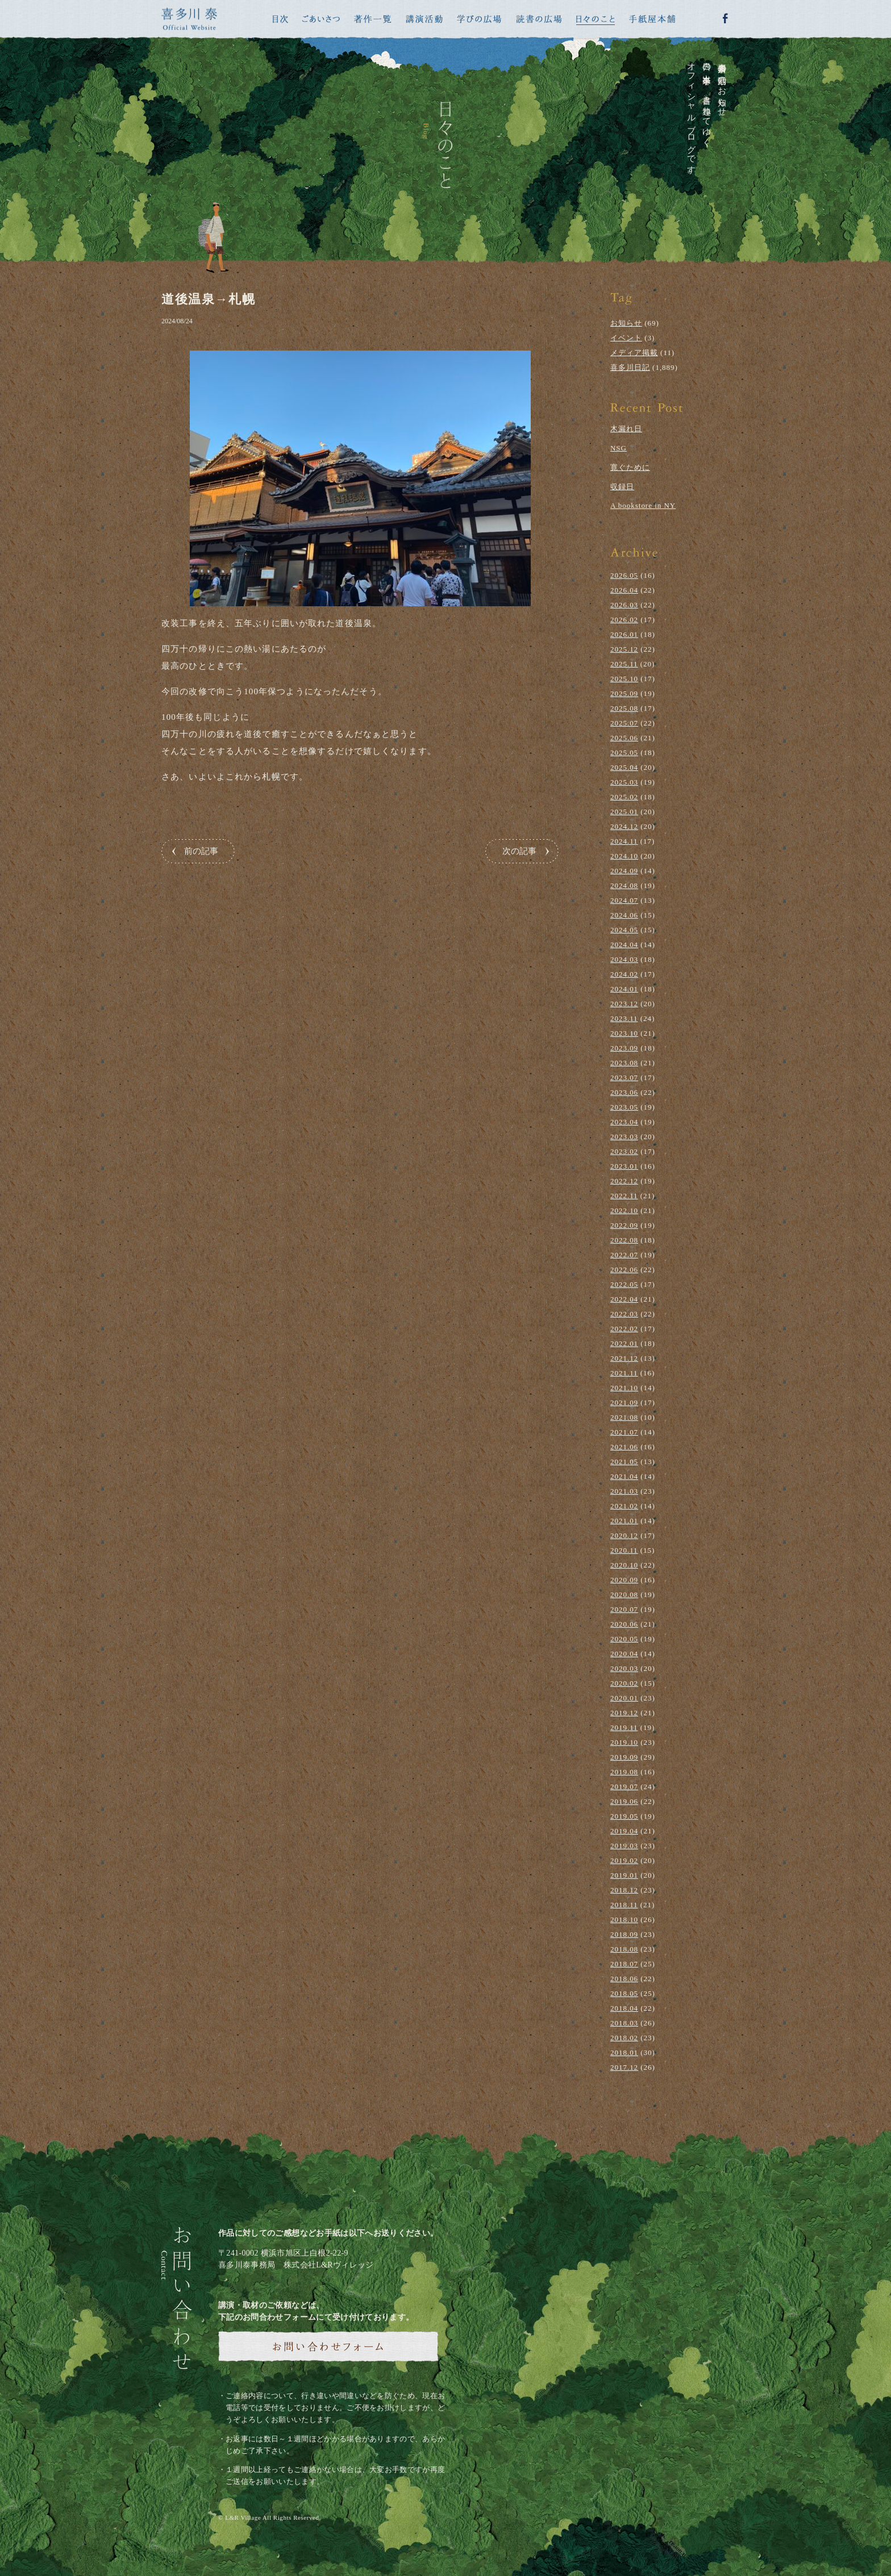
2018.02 (624, 2037)
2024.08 (624, 885)
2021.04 (624, 1476)
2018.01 (624, 2052)
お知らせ (626, 323)
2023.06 (624, 1092)
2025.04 (624, 767)
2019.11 (624, 1727)
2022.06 (624, 1269)
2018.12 (624, 1890)
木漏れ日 (626, 428)
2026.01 (624, 634)
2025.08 (624, 708)
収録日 (622, 486)
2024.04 (624, 944)
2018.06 (624, 1978)
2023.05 (624, 1107)
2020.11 (624, 1550)
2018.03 (624, 2023)
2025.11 (624, 664)
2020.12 (624, 1535)
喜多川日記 (630, 367)
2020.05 (624, 1639)
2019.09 (624, 1757)
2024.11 (624, 841)
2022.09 (624, 1225)
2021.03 (624, 1491)
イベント (626, 338)
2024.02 (624, 974)
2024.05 (624, 930)
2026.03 (624, 605)
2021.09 (624, 1402)
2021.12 (624, 1358)
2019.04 (624, 1831)
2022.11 (624, 1195)
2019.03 (624, 1845)
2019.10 (624, 1742)
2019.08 (624, 1772)
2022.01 (624, 1343)
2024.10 (624, 856)
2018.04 (624, 2008)
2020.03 (624, 1668)
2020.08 (624, 1594)
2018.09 (624, 1934)
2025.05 (624, 752)
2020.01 (624, 1698)
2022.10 (624, 1210)
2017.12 (624, 2067)
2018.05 (624, 1993)
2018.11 (624, 1904)
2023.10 (624, 1033)
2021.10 (624, 1387)
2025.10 (624, 678)
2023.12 (624, 1003)
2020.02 (624, 1683)
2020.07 (624, 1609)
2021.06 (624, 1447)
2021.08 (624, 1417)
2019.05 (624, 1816)
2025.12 (624, 649)
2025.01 (624, 811)
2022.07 (624, 1255)
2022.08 (624, 1240)
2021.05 (624, 1461)
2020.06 (624, 1624)
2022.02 (624, 1328)
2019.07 (624, 1786)
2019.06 (624, 1801)
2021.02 (624, 1506)
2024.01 (624, 989)
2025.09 (624, 693)
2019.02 (624, 1860)
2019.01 (624, 1875)
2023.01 (624, 1166)
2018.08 (624, 1949)
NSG (618, 448)
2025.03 (624, 782)
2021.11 (624, 1373)
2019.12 (624, 1712)
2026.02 (624, 619)
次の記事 (519, 851)
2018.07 (624, 1964)
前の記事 (201, 851)
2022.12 (624, 1181)
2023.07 (624, 1077)
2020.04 (624, 1653)
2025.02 (624, 797)
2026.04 (624, 590)
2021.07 (624, 1432)
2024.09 (624, 870)
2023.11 (624, 1018)
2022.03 (624, 1314)
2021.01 (624, 1520)
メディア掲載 (634, 352)
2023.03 (624, 1136)
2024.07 (624, 900)
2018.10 (624, 1919)
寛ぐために (630, 467)
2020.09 (624, 1579)
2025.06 (624, 737)
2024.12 (624, 826)
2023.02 (624, 1151)
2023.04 (624, 1122)
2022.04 (624, 1299)
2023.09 (624, 1048)
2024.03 (624, 959)
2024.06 (624, 915)
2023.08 (624, 1062)
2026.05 (624, 575)
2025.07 (624, 723)
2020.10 (624, 1565)
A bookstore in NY (643, 505)
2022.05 (624, 1284)
